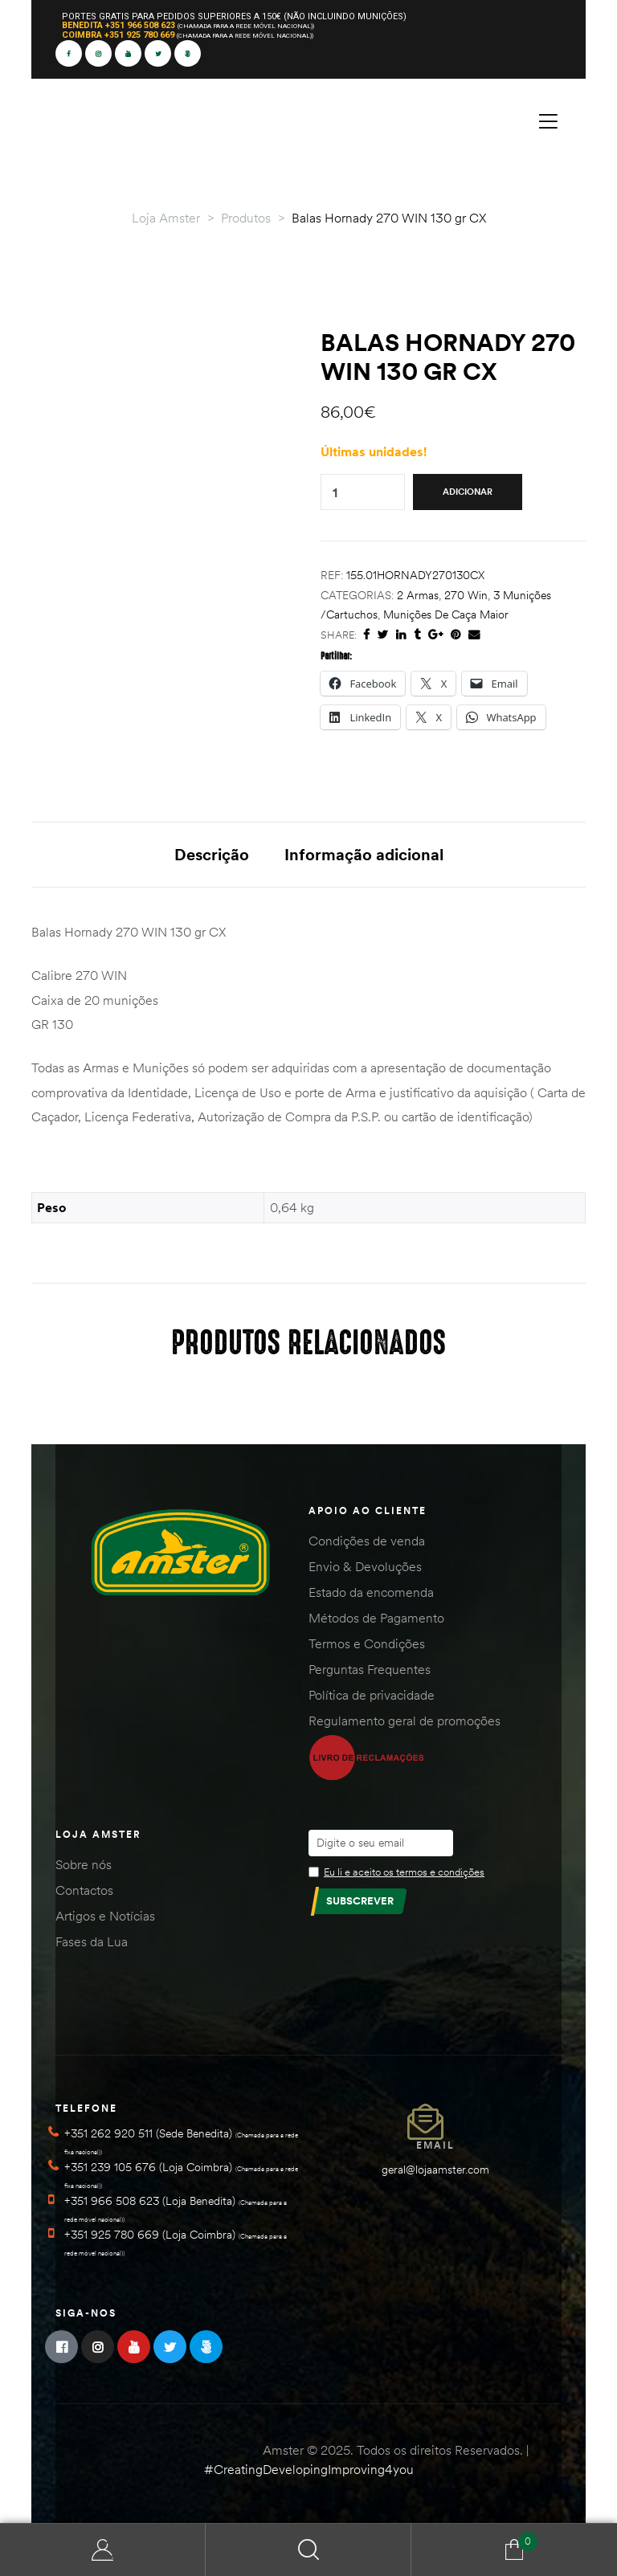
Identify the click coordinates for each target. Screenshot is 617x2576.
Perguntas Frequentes (369, 1669)
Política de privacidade (371, 1695)
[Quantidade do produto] (335, 492)
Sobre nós (83, 1864)
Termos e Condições (366, 1643)
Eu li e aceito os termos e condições (404, 1871)
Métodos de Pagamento (376, 1618)
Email (435, 2145)
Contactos (84, 1890)
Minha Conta (103, 2550)
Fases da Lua (91, 1941)
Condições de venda (366, 1541)
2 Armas (418, 595)
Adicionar (467, 491)
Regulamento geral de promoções (404, 1721)
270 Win (466, 595)
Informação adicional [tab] (363, 854)
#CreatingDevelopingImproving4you (309, 2469)
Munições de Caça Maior (446, 614)
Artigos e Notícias (105, 1916)
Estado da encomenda (371, 1592)
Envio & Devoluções (365, 1566)
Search (308, 2550)
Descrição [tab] (211, 854)
